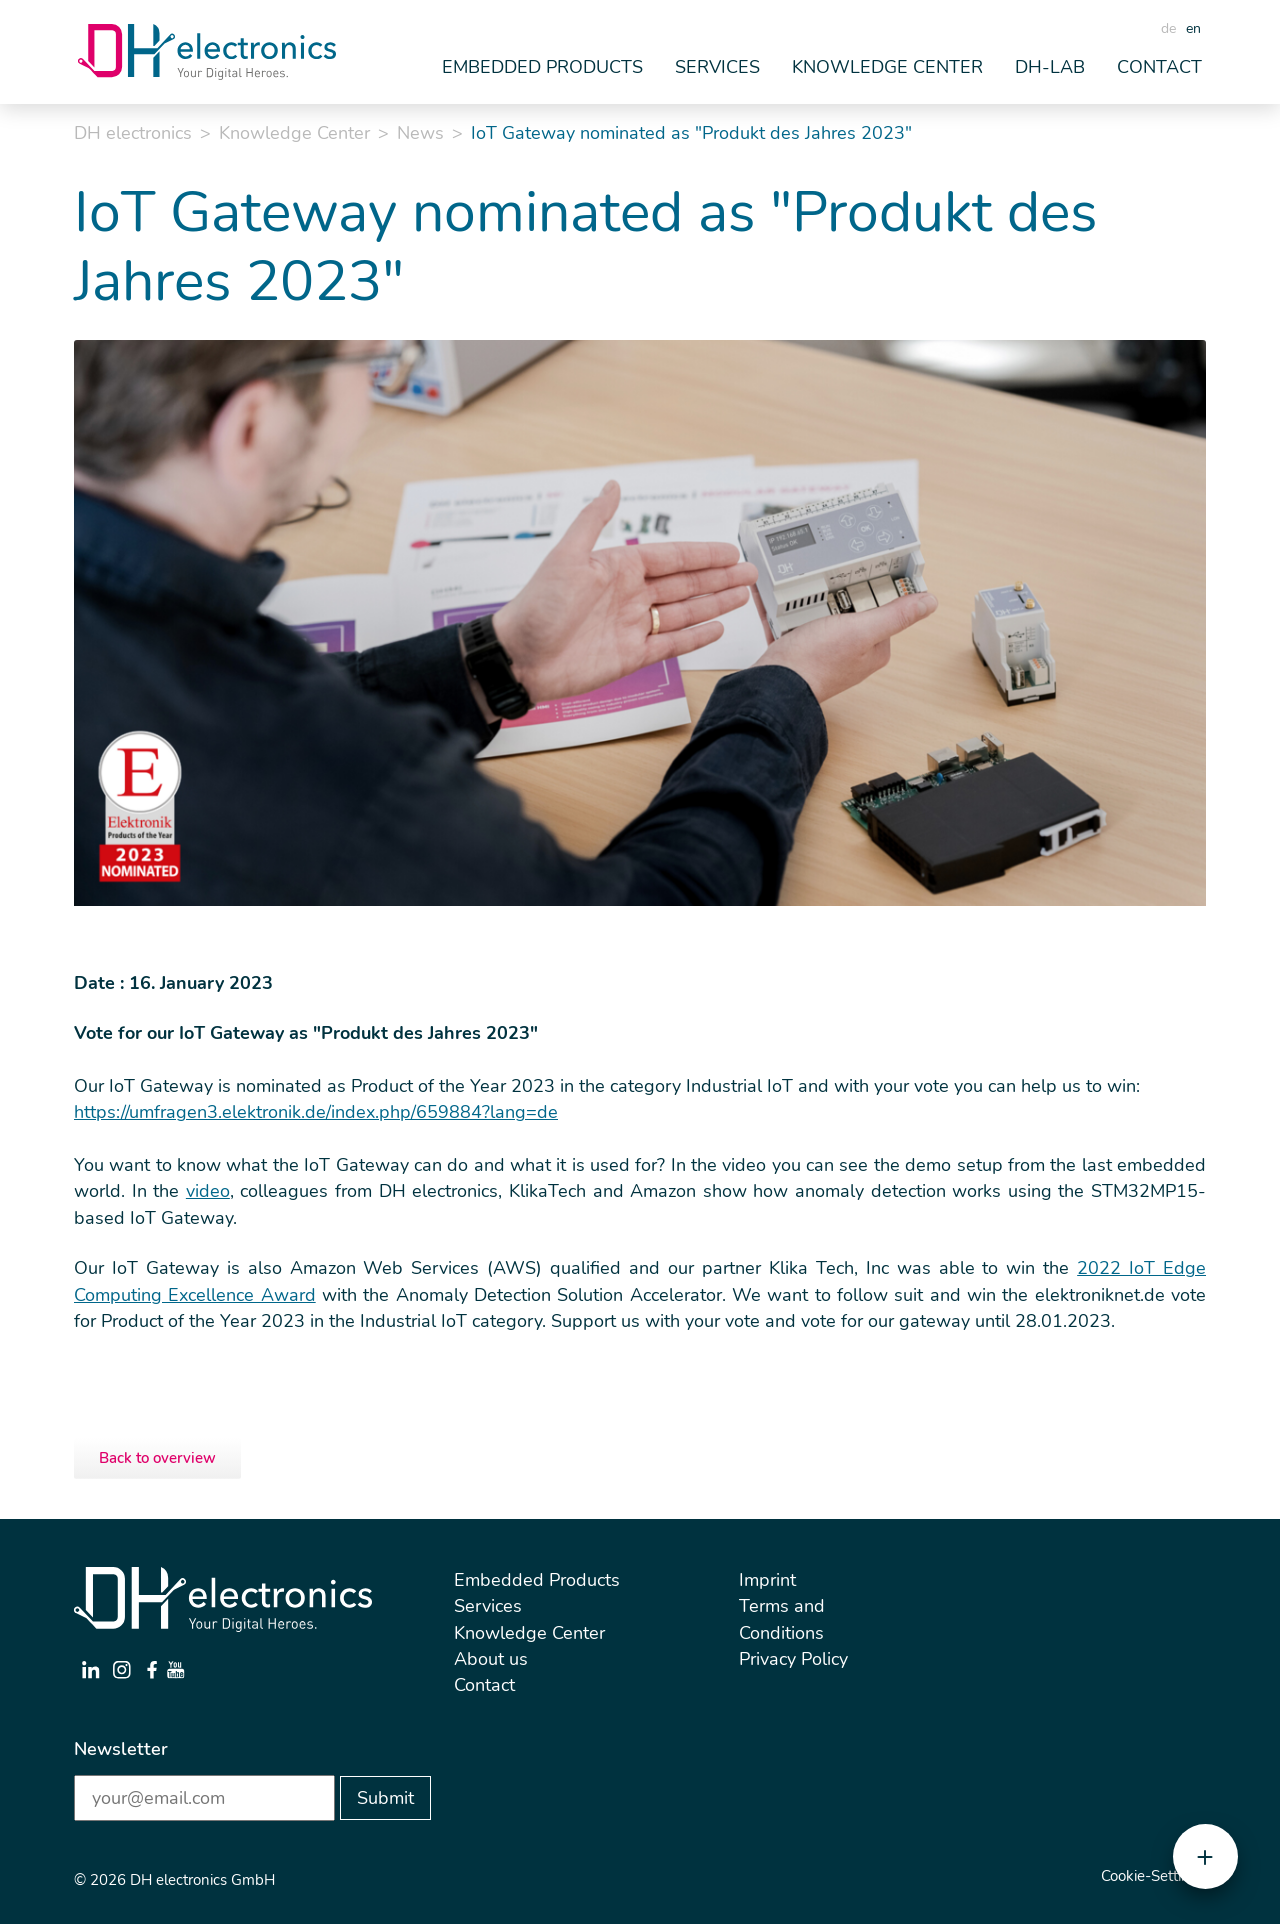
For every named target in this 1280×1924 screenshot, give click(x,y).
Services (488, 1606)
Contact (1159, 67)
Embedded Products (537, 1580)
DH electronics (133, 133)
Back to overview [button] (157, 1458)
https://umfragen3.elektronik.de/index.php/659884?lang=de (316, 1112)
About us (491, 1659)
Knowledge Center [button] (887, 67)
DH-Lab (1050, 67)
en (1193, 28)
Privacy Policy (793, 1659)
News (420, 133)
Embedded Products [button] (542, 67)
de (1168, 28)
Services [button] (717, 67)
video (208, 1191)
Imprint (767, 1580)
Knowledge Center (294, 133)
